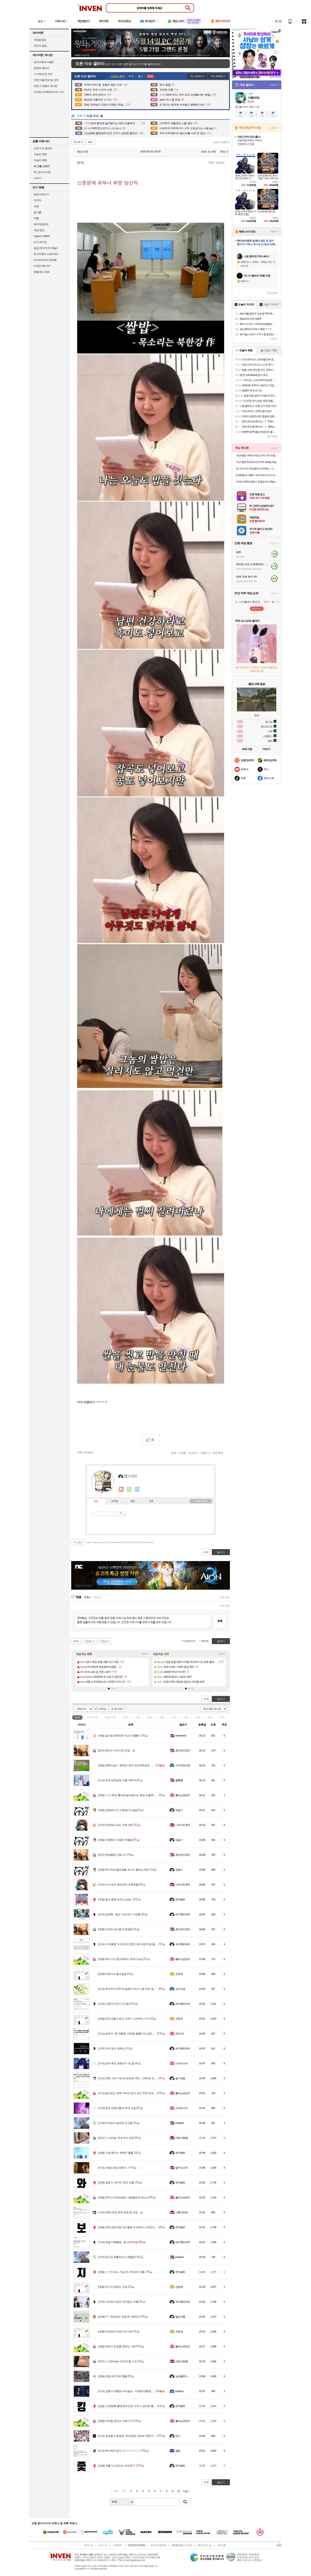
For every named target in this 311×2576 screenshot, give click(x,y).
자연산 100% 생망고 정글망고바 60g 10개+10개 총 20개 (257, 481)
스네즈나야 (181, 2063)
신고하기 (193, 1452)
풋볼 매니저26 (41, 272)
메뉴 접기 (201, 1501)
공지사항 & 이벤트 (44, 62)
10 (178, 2491)
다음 (185, 2491)
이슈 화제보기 (218, 76)
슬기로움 (180, 2078)
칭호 (151, 1501)
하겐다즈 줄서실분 (112, 1973)
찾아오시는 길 (204, 2545)
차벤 (36, 206)
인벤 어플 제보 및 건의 (46, 80)
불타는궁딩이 (182, 1795)
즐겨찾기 (119, 1708)
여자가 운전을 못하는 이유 (117, 2346)
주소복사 (78, 1542)
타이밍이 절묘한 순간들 (115, 2122)
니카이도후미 (182, 1824)
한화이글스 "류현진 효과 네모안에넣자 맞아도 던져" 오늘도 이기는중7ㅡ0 (144, 1765)
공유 (173, 1452)
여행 (36, 218)
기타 (222, 1717)
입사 (177, 2435)
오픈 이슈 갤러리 (43, 148)
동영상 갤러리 (41, 68)
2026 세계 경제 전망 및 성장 (118, 2212)
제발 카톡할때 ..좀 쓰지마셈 (117, 2242)
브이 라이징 (40, 242)
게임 (161, 1717)
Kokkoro (179, 2122)
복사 (90, 142)
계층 (198, 1717)
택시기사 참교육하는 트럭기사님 (120, 1959)
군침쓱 (179, 1973)
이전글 (103, 1641)
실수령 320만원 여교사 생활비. (119, 1735)
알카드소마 (181, 2167)
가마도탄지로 (182, 1765)
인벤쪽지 (121, 1489)
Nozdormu (180, 1735)
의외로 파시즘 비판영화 (115, 1929)
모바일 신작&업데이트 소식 (49, 92)
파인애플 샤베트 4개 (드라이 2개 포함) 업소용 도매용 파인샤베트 (257, 455)
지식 (173, 1717)
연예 (110, 1717)
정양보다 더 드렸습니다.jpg (117, 1810)
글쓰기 (221, 1699)
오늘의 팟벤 (40, 160)
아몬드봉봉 (181, 2137)
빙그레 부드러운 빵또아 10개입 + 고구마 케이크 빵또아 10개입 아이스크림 (257, 468)
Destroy (179, 2391)
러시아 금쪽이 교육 (112, 2286)
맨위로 (205, 1641)
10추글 (102, 1708)
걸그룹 (37, 212)
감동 (210, 1717)
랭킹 (133, 1501)
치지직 (37, 200)
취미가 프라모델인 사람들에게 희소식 (123, 2197)
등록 (219, 1620)
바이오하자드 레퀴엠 (45, 260)
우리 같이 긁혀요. (112, 2048)
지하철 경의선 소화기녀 (115, 2420)
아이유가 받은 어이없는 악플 (118, 2301)
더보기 (137, 1489)
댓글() (220, 162)
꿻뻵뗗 (179, 1780)
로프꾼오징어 (182, 1750)
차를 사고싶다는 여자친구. (117, 2465)
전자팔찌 (180, 1899)
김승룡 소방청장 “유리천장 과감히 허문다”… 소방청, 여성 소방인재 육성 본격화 (147, 2435)
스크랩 (182, 1452)
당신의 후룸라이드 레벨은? (117, 2257)
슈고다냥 (180, 1988)
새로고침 (224, 1597)
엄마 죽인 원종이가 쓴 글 (116, 2063)
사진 (185, 1717)
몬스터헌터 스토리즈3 (46, 254)
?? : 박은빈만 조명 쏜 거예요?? (119, 2316)
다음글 (88, 1641)
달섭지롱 (180, 2316)
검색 (185, 2502)
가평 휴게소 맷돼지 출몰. (116, 2152)
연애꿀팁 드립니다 (112, 1854)
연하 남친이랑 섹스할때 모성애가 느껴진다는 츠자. (131, 2227)
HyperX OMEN (42, 236)
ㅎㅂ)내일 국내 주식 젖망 (116, 2137)
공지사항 (221, 2545)
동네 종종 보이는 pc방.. (115, 1899)
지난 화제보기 (197, 76)
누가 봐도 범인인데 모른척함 (118, 1884)
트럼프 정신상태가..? (114, 2167)
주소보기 (78, 142)
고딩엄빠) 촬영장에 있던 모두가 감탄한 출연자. (128, 2406)
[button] (109, 1688)
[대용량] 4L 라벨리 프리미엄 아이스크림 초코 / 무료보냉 (257, 475)
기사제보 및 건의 (43, 74)
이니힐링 (129, 1489)
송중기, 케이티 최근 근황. (116, 2182)
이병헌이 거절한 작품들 (115, 1839)
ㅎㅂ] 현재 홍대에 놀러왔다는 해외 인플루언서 (128, 1795)
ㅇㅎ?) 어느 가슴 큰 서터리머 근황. (121, 2271)
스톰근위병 (181, 2212)
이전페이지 (189, 1641)
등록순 (87, 1597)
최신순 (97, 1597)
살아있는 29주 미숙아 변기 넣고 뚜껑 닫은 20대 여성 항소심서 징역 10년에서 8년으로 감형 (154, 2093)
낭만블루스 (181, 2376)
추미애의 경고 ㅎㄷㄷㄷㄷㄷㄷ (119, 2450)
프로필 (114, 1501)
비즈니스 (103, 2545)
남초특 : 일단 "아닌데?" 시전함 (119, 1914)
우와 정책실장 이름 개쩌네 (117, 1780)
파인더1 (179, 2033)
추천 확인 (218, 1452)
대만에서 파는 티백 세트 (115, 1824)
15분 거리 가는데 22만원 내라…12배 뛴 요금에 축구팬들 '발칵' (137, 2078)
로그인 (278, 21)
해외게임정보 (41, 224)
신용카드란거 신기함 (113, 2003)
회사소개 (88, 2545)
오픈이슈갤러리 (221, 142)
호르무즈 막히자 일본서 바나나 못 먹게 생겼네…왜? (131, 1988)
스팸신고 (205, 1452)
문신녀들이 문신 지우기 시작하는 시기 (123, 2018)
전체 (77, 1717)
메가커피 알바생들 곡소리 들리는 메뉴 (123, 1869)
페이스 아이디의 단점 (114, 1750)
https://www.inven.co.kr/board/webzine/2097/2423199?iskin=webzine (120, 1542)
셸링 (177, 2450)
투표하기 (256, 608)
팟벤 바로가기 (41, 194)
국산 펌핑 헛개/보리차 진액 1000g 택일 (256, 461)
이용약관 (117, 2545)
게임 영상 (39, 230)
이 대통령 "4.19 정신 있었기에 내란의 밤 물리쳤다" (131, 1944)
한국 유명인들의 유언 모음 (117, 2108)
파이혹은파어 (182, 1914)
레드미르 (80, 151)
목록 (211, 162)
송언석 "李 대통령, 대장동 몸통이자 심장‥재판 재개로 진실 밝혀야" (140, 2033)
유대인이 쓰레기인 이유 (115, 2331)
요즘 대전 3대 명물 (112, 2376)
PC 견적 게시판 (42, 172)
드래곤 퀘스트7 (42, 266)
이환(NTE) (253, 97)
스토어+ (274, 128)
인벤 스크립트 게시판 (45, 86)
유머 (125, 1717)
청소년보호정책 (158, 2545)
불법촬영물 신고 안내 (182, 2545)
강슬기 (179, 1810)
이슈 (92, 1717)
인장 (96, 1501)
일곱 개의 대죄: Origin (45, 248)
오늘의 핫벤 (40, 154)
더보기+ (145, 1654)
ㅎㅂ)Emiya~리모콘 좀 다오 (117, 2361)
